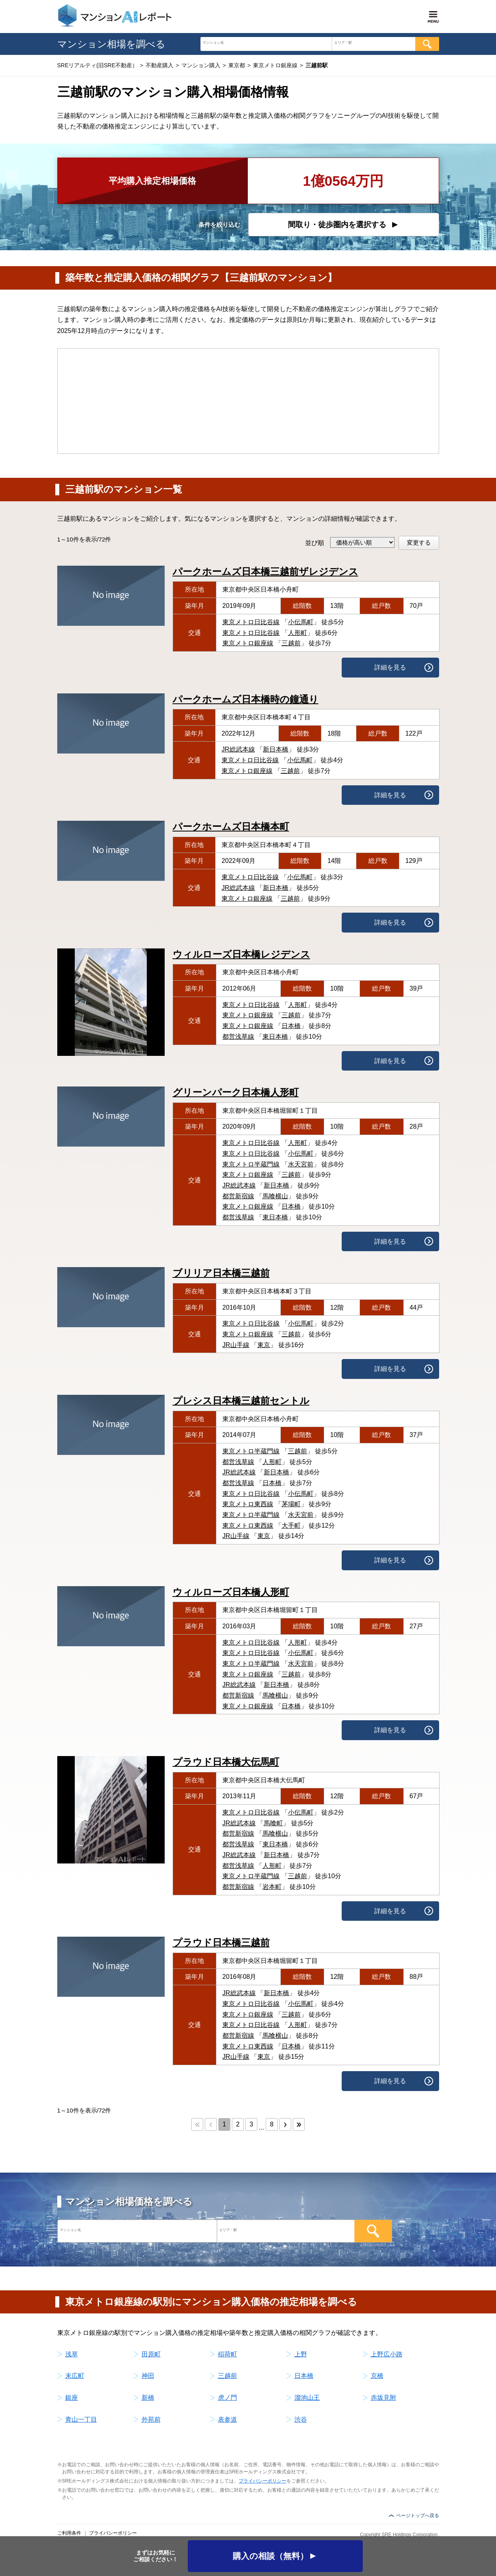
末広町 (74, 2375)
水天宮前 (300, 1164)
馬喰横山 (275, 1196)
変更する (419, 542)
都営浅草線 (238, 1036)
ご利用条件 (69, 2533)
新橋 (148, 2397)
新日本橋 (275, 749)
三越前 (291, 643)
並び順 (314, 542)
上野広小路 (387, 2354)
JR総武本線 (238, 749)
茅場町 (291, 1504)
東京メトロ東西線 (247, 1504)
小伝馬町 (300, 622)
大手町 (291, 1525)
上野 (300, 2354)
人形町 (297, 632)
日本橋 (291, 1025)
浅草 (71, 2354)
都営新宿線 (238, 1196)
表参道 (227, 2419)
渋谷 (300, 2419)
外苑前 (151, 2419)
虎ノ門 (227, 2397)
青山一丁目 (81, 2419)
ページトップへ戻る (417, 2515)
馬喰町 (273, 1823)
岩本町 (272, 1886)
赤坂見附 (383, 2397)
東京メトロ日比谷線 (251, 622)
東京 (263, 1345)
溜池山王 (307, 2397)
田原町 (151, 2354)
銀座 (71, 2397)
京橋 (377, 2375)
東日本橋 (275, 1036)
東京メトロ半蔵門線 (251, 1164)
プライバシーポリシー (262, 2481)
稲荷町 (227, 2354)
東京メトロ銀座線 (247, 643)
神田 (148, 2375)
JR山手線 (235, 1345)
